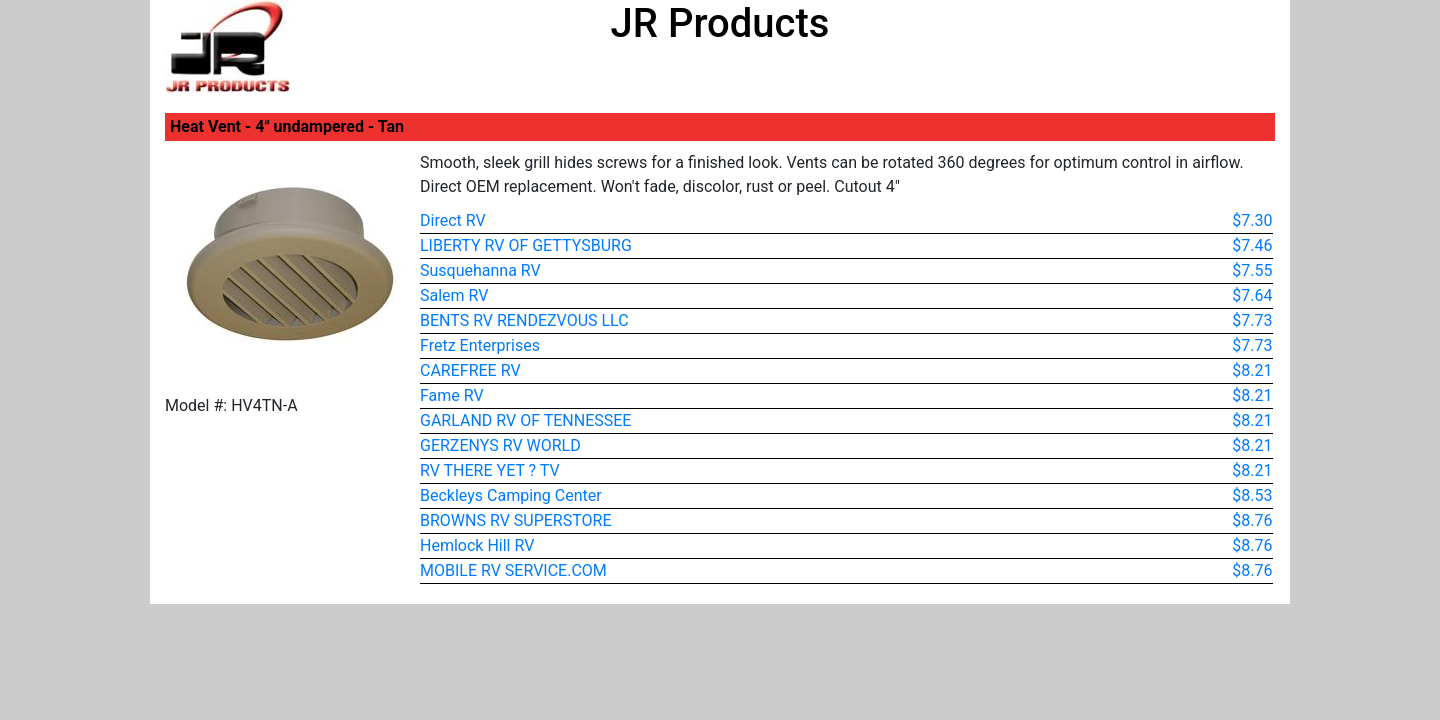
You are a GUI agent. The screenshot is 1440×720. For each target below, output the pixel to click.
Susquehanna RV (480, 270)
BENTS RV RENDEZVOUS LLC (524, 320)
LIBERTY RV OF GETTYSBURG (526, 245)
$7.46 (1252, 245)
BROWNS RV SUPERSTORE (516, 520)
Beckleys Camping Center (511, 495)
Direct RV (453, 220)
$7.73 (1252, 320)
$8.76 (1252, 520)
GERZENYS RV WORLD (500, 445)
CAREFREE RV (470, 370)
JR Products (720, 23)
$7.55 (1252, 270)
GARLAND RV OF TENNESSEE (525, 420)
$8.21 (1252, 370)
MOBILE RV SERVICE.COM (513, 570)
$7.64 (1252, 295)
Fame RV (452, 395)
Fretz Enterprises (480, 345)
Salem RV (454, 295)
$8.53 (1252, 495)
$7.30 (1252, 220)
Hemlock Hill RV (477, 545)
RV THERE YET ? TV (490, 470)
